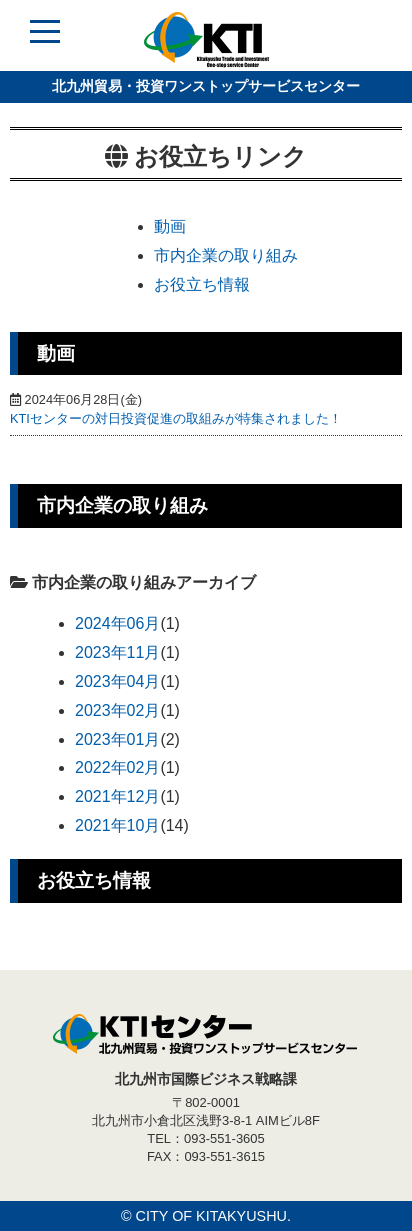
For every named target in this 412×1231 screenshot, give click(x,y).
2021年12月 (117, 796)
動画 (170, 226)
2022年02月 (117, 767)
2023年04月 (117, 681)
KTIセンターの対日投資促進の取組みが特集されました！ (176, 418)
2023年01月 (117, 739)
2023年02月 (117, 710)
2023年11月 (117, 652)
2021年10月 (117, 825)
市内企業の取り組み (226, 255)
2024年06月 (117, 623)
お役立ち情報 (202, 284)
